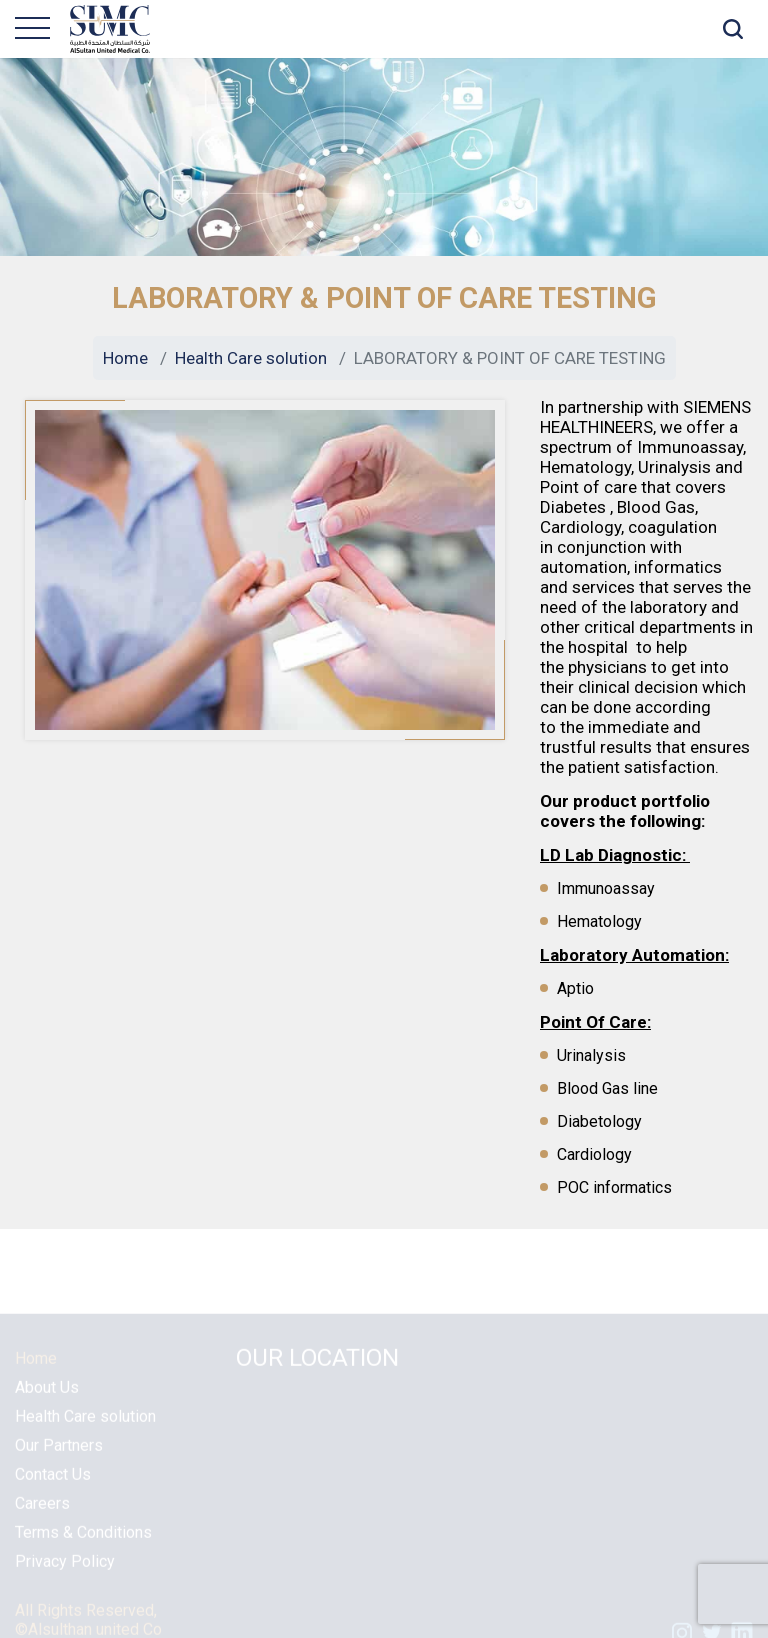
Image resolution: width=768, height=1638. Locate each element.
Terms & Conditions (83, 1542)
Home (125, 358)
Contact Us (53, 1484)
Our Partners (59, 1455)
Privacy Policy (65, 1571)
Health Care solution (251, 358)
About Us (47, 1397)
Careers (42, 1513)
